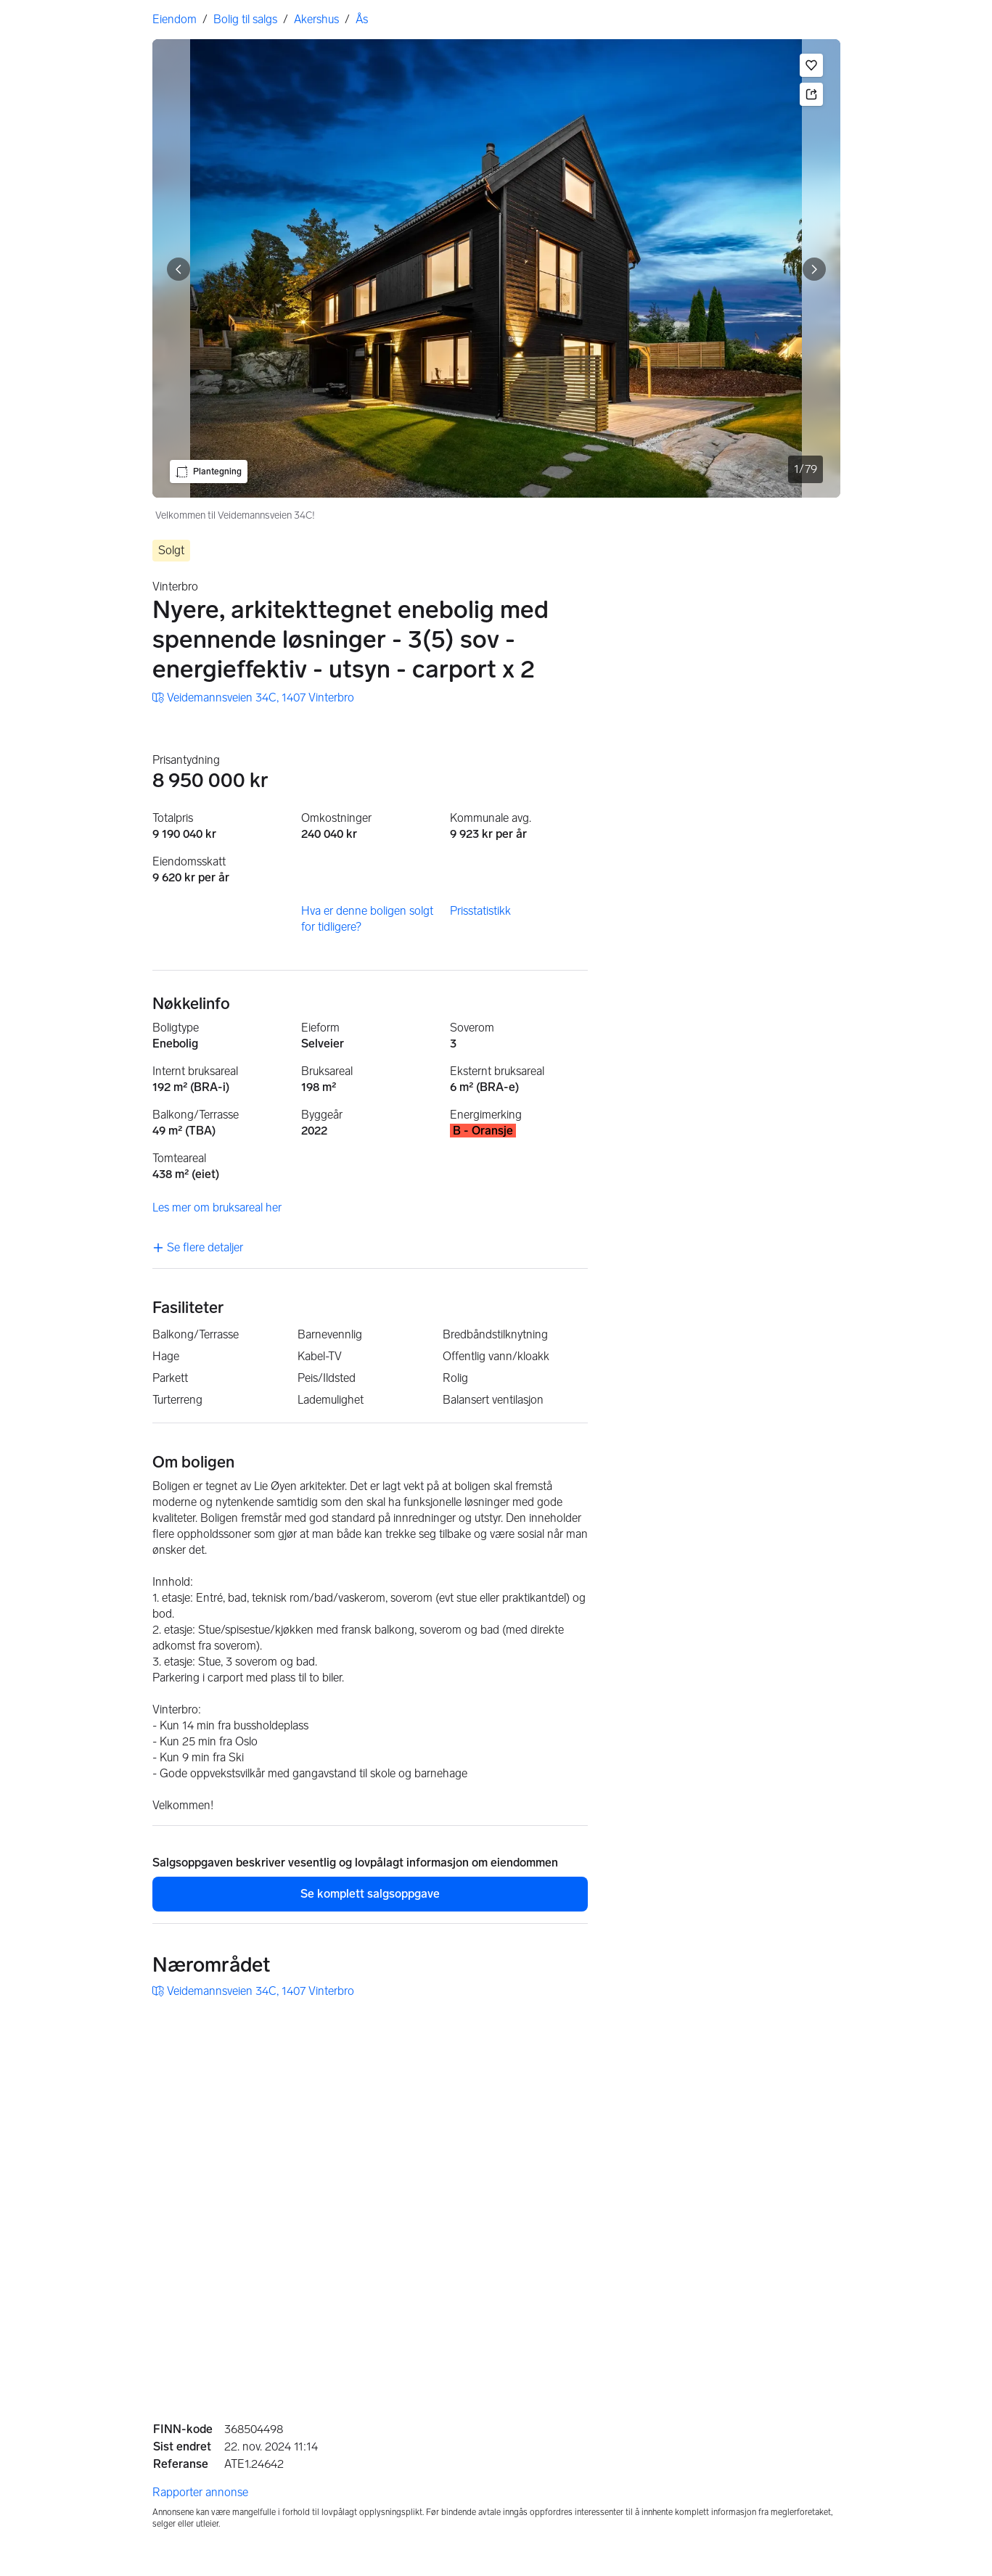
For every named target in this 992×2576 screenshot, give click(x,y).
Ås (362, 19)
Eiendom (174, 19)
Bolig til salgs (245, 19)
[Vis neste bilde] (814, 269)
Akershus (316, 19)
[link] (253, 698)
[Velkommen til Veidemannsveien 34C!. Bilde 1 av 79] (496, 268)
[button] (811, 65)
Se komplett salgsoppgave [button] (370, 1894)
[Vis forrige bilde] (178, 269)
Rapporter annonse (200, 2492)
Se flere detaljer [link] (197, 1247)
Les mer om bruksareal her (217, 1207)
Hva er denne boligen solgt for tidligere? (367, 919)
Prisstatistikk (480, 911)
